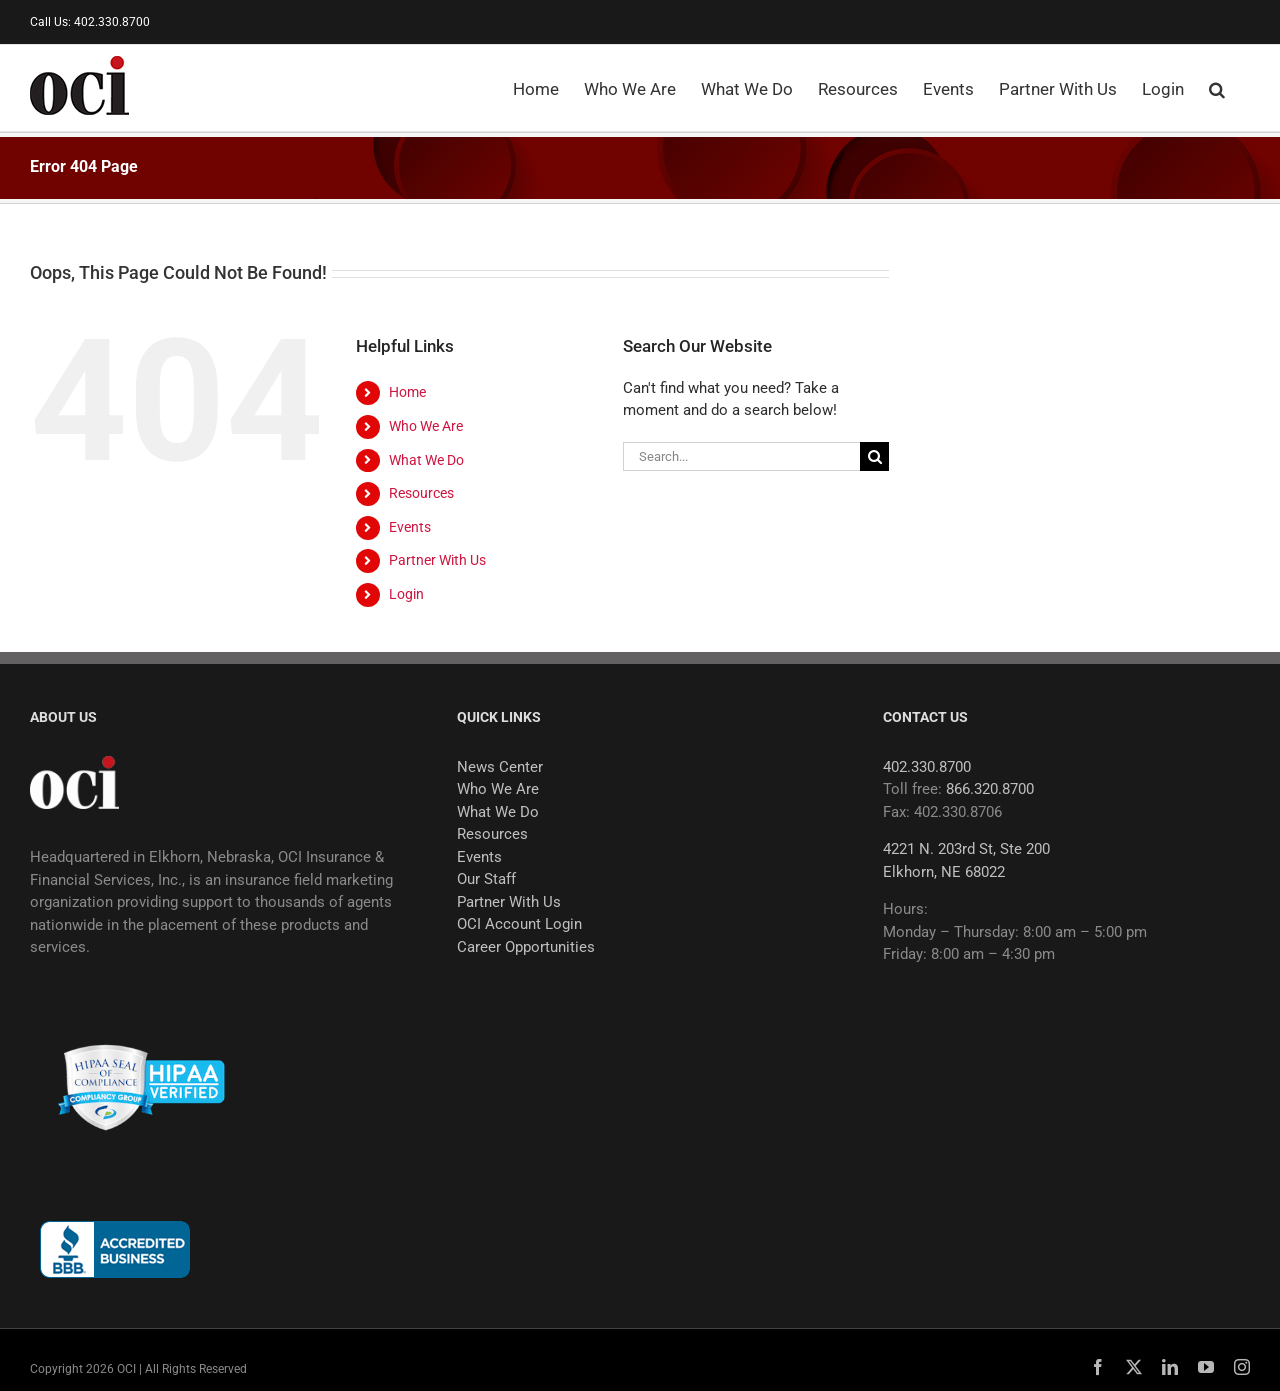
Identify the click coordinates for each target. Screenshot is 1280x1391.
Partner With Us (437, 560)
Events (410, 527)
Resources (421, 493)
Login (406, 594)
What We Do (426, 460)
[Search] (874, 456)
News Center (500, 767)
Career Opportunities (526, 947)
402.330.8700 (927, 767)
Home (407, 392)
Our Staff (486, 879)
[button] (1217, 88)
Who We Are (426, 426)
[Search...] (741, 456)
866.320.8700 (990, 789)
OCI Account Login (519, 924)
